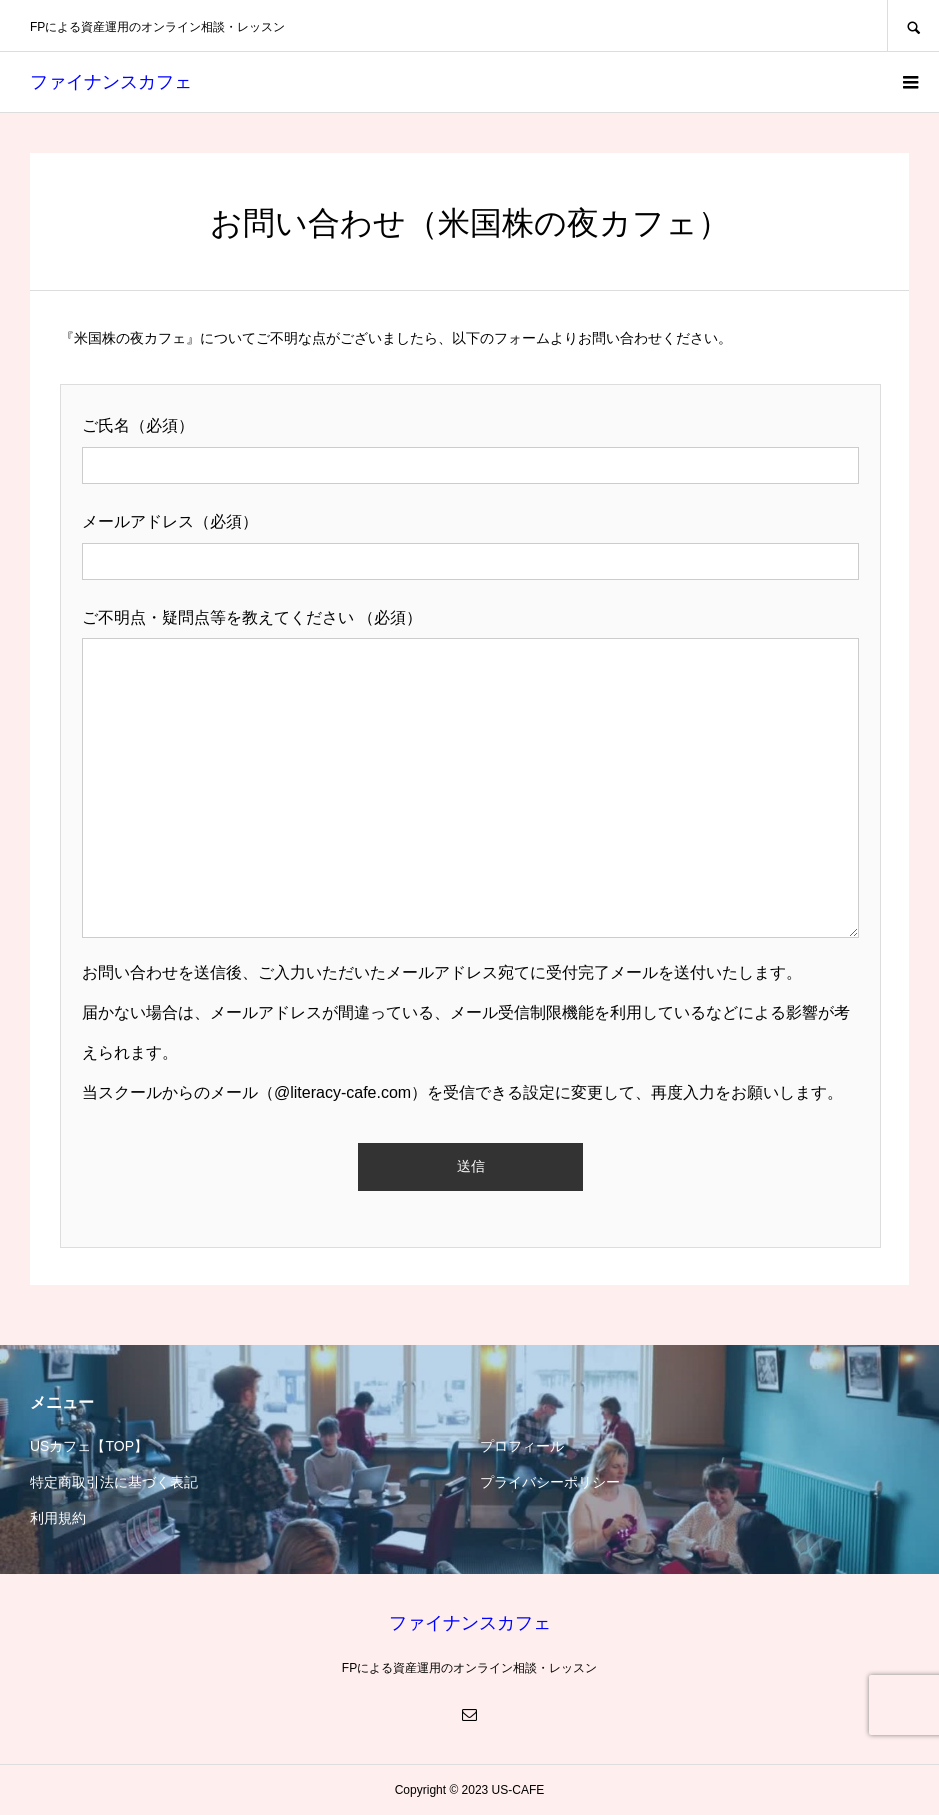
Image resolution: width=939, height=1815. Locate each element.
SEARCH (913, 25)
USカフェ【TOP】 (89, 1446)
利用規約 (58, 1518)
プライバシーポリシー (550, 1482)
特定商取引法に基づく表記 (114, 1482)
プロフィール (522, 1446)
